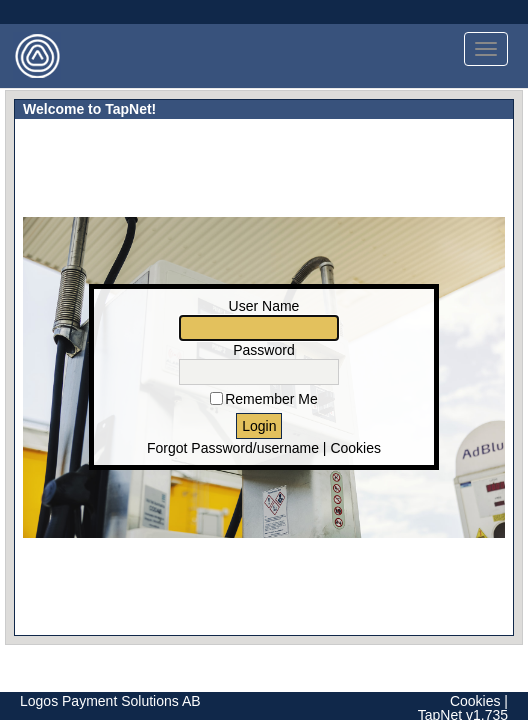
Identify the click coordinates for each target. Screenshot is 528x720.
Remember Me (271, 399)
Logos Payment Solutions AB (110, 701)
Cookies (355, 448)
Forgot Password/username (233, 448)
